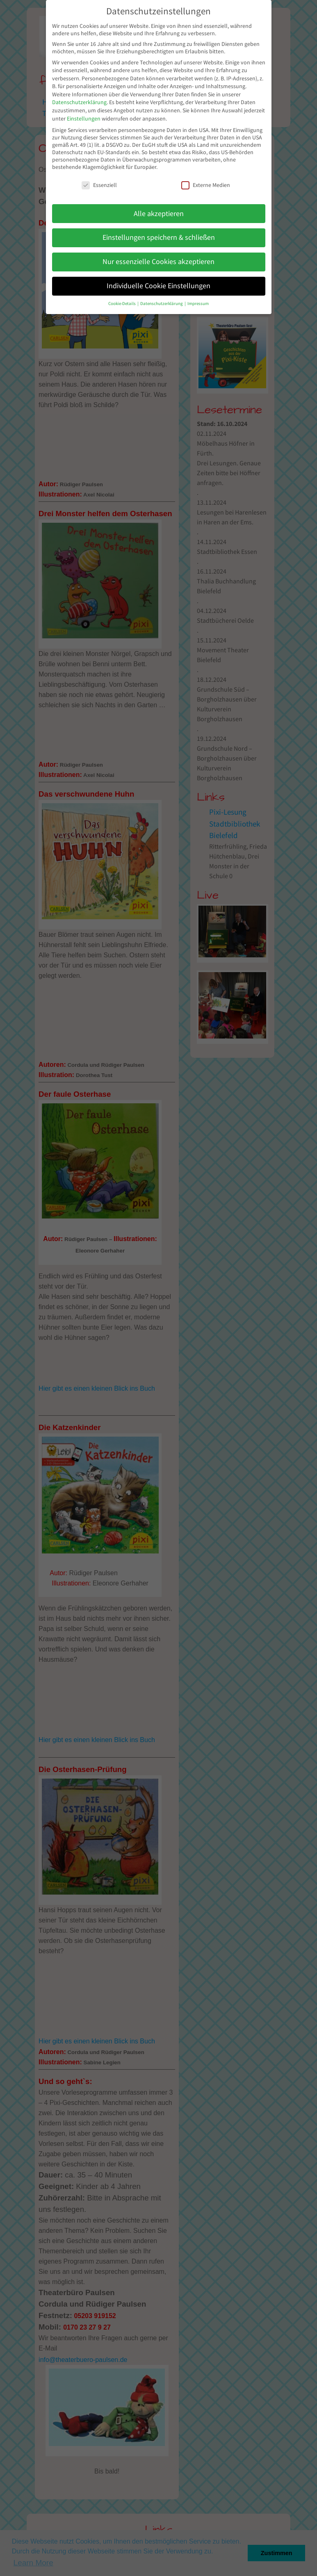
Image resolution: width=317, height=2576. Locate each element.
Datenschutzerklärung (79, 102)
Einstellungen (83, 118)
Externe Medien (205, 185)
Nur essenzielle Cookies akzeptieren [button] (158, 261)
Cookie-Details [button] (122, 303)
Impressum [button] (198, 303)
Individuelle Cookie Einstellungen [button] (158, 285)
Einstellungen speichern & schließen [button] (159, 237)
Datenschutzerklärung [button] (162, 303)
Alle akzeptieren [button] (159, 213)
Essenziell (99, 185)
